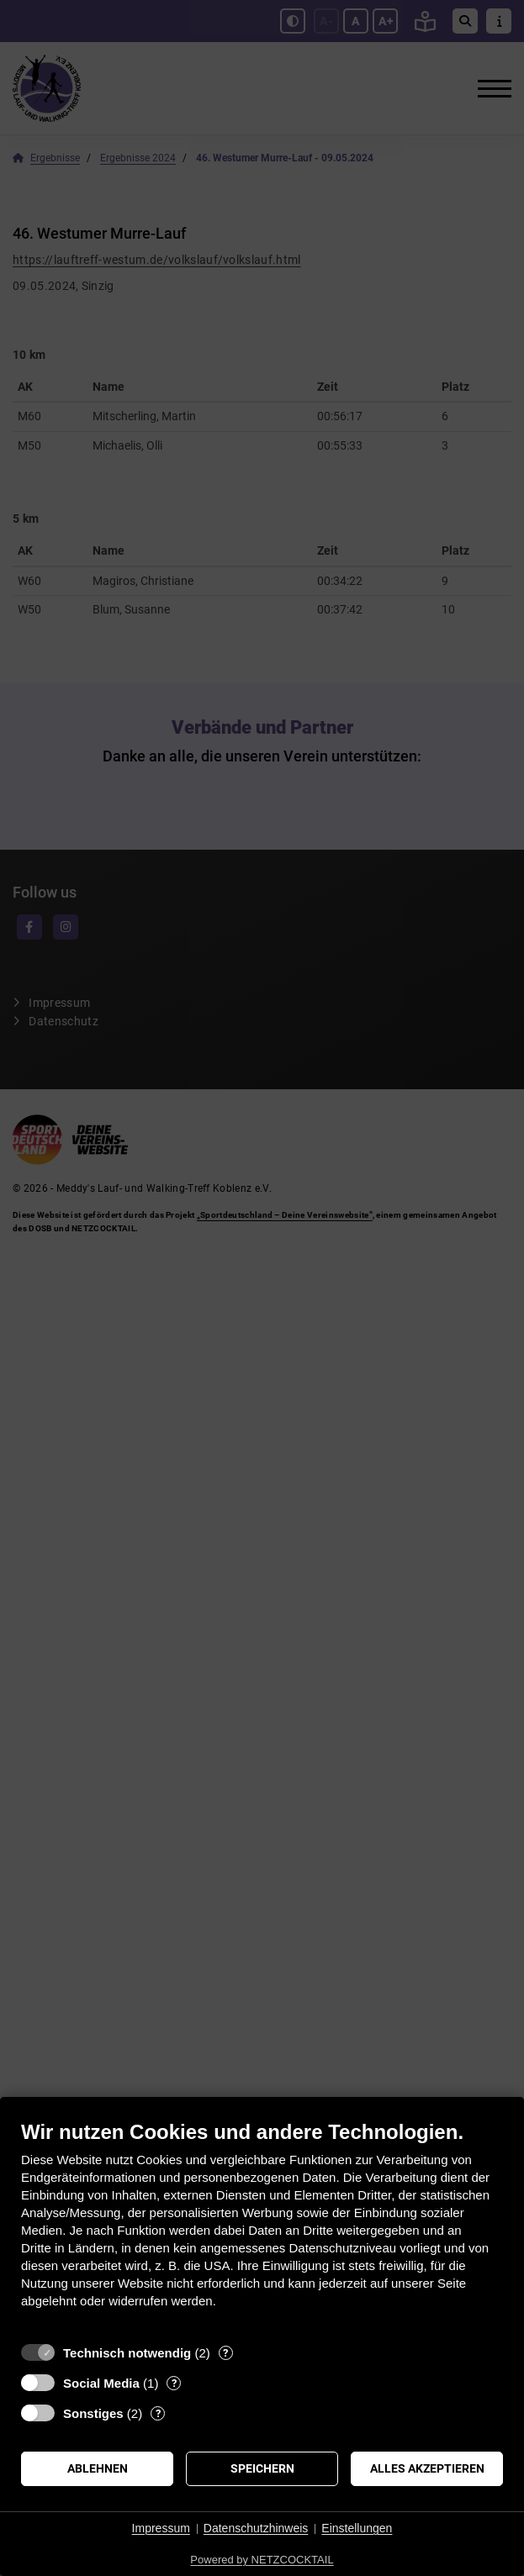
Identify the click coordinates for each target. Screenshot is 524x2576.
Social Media (101, 2383)
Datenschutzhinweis (256, 2528)
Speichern (262, 2468)
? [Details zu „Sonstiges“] (158, 2413)
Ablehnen (97, 2468)
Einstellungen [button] (356, 2528)
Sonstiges (93, 2413)
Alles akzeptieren (427, 2468)
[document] (262, 2226)
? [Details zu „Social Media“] (174, 2383)
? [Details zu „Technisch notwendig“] (225, 2353)
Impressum (161, 2528)
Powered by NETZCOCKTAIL (261, 2559)
